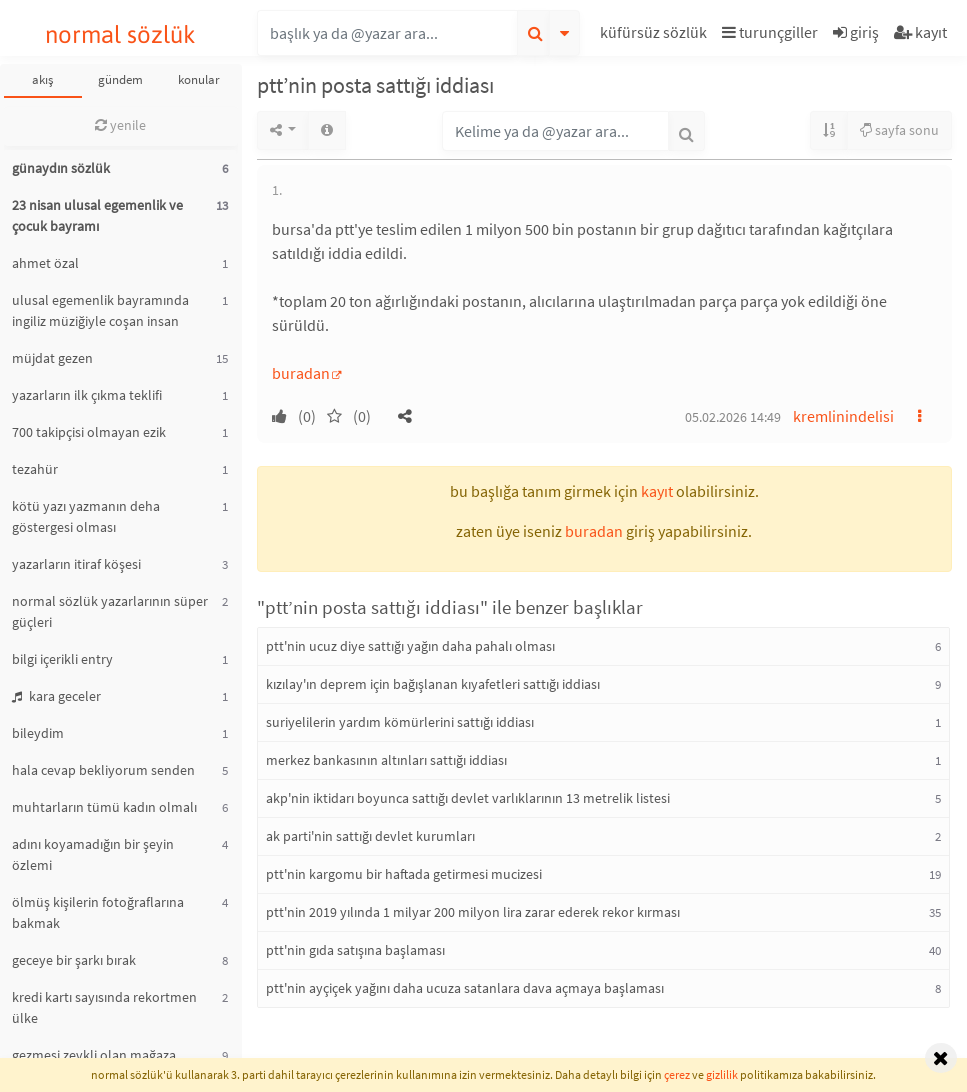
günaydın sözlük (61, 168)
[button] (656, 35)
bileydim (38, 733)
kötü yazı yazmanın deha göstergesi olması (86, 516)
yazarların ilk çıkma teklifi (87, 395)
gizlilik (722, 1074)
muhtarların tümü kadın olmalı (104, 807)
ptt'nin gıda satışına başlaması (355, 950)
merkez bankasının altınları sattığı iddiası (386, 760)
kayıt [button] (657, 491)
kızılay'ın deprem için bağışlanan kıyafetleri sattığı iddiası (433, 684)
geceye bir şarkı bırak (74, 960)
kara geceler (56, 696)
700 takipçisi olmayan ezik (89, 432)
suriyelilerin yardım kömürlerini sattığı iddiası (400, 722)
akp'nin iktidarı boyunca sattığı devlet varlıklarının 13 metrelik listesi (468, 798)
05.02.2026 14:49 (733, 417)
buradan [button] (594, 531)
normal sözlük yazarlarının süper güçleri (110, 611)
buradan (301, 373)
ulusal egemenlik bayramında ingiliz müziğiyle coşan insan (100, 310)
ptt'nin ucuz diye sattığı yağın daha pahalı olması (410, 646)
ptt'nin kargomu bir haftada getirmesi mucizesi (404, 874)
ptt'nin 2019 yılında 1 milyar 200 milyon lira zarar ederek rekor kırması (473, 912)
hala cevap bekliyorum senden (103, 770)
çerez (677, 1074)
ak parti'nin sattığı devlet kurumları (370, 836)
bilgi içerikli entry (62, 659)
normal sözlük (120, 34)
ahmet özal (45, 263)
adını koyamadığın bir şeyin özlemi (93, 854)
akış (42, 79)
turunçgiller (770, 32)
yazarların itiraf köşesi (76, 564)
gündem (120, 79)
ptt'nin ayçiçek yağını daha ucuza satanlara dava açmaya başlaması (465, 988)
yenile (120, 125)
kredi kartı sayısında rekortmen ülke (104, 1007)
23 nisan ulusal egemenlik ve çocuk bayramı (97, 215)
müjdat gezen (52, 358)
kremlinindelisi (843, 416)
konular (199, 79)
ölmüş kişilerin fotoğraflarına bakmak (98, 912)
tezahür (35, 469)
